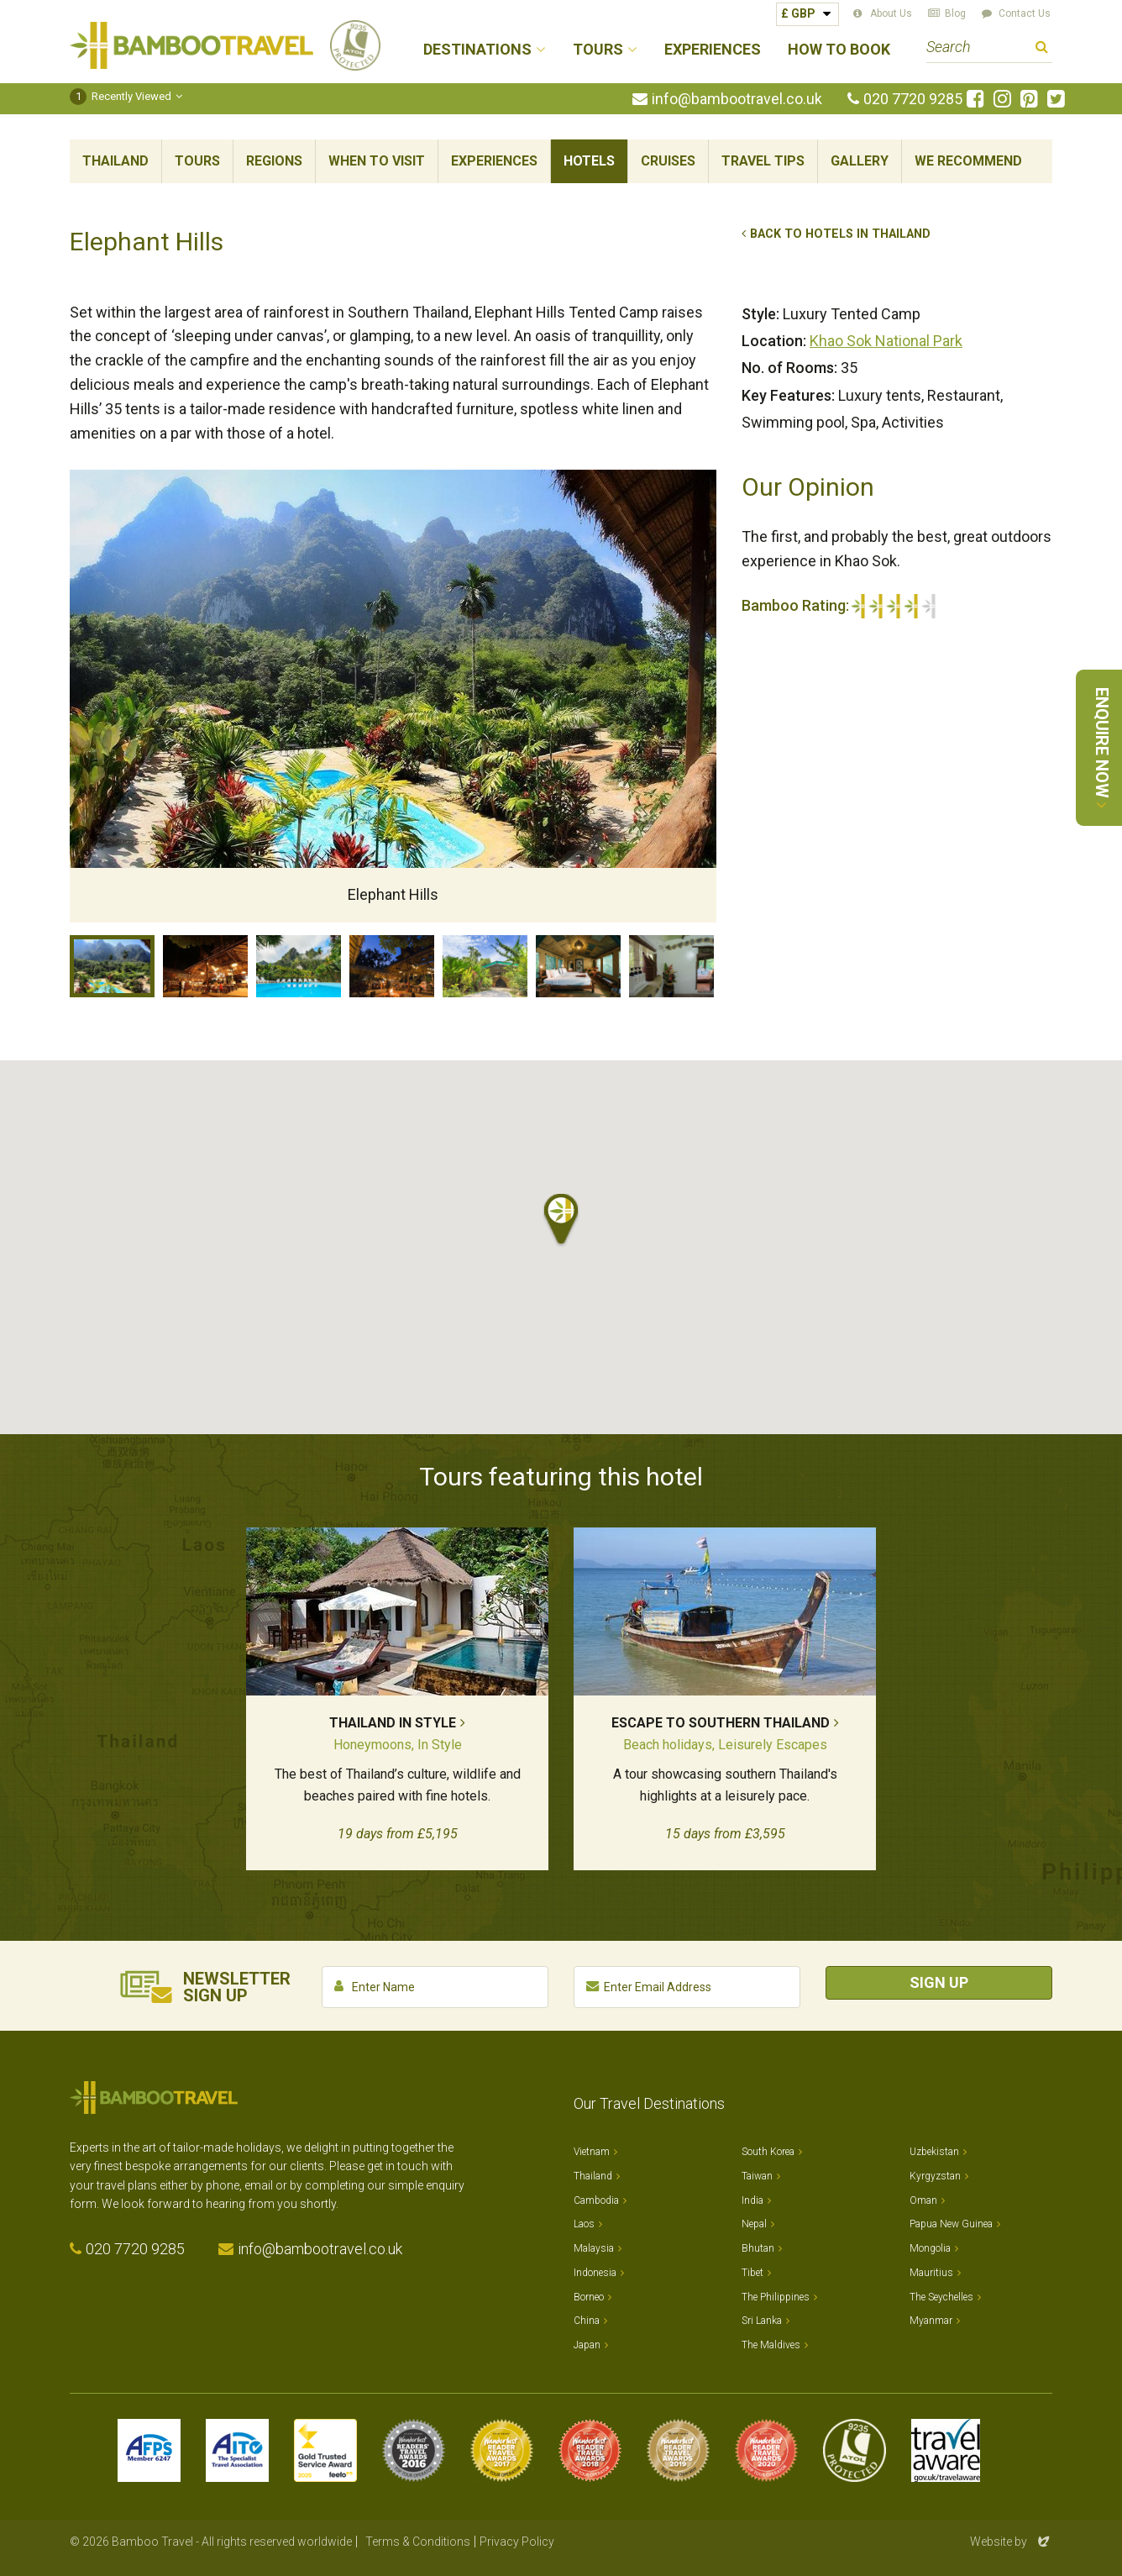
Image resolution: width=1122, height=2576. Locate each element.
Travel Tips (763, 161)
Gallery (860, 161)
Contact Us (1025, 13)
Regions (274, 161)
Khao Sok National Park (886, 341)
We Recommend (968, 161)
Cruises (668, 161)
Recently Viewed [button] (120, 96)
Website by (1011, 2541)
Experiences (712, 50)
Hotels (589, 161)
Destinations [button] (477, 50)
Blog (955, 13)
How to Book (839, 50)
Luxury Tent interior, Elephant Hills (578, 966)
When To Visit (376, 161)
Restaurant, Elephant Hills (205, 966)
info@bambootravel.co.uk (737, 99)
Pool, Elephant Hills (298, 966)
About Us (891, 13)
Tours (197, 161)
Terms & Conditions (417, 2541)
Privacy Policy (517, 2541)
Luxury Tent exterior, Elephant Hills (485, 966)
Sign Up (939, 1982)
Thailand (115, 161)
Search (1041, 49)
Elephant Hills (112, 966)
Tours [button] (598, 50)
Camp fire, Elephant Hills (391, 966)
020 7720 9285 (912, 99)
